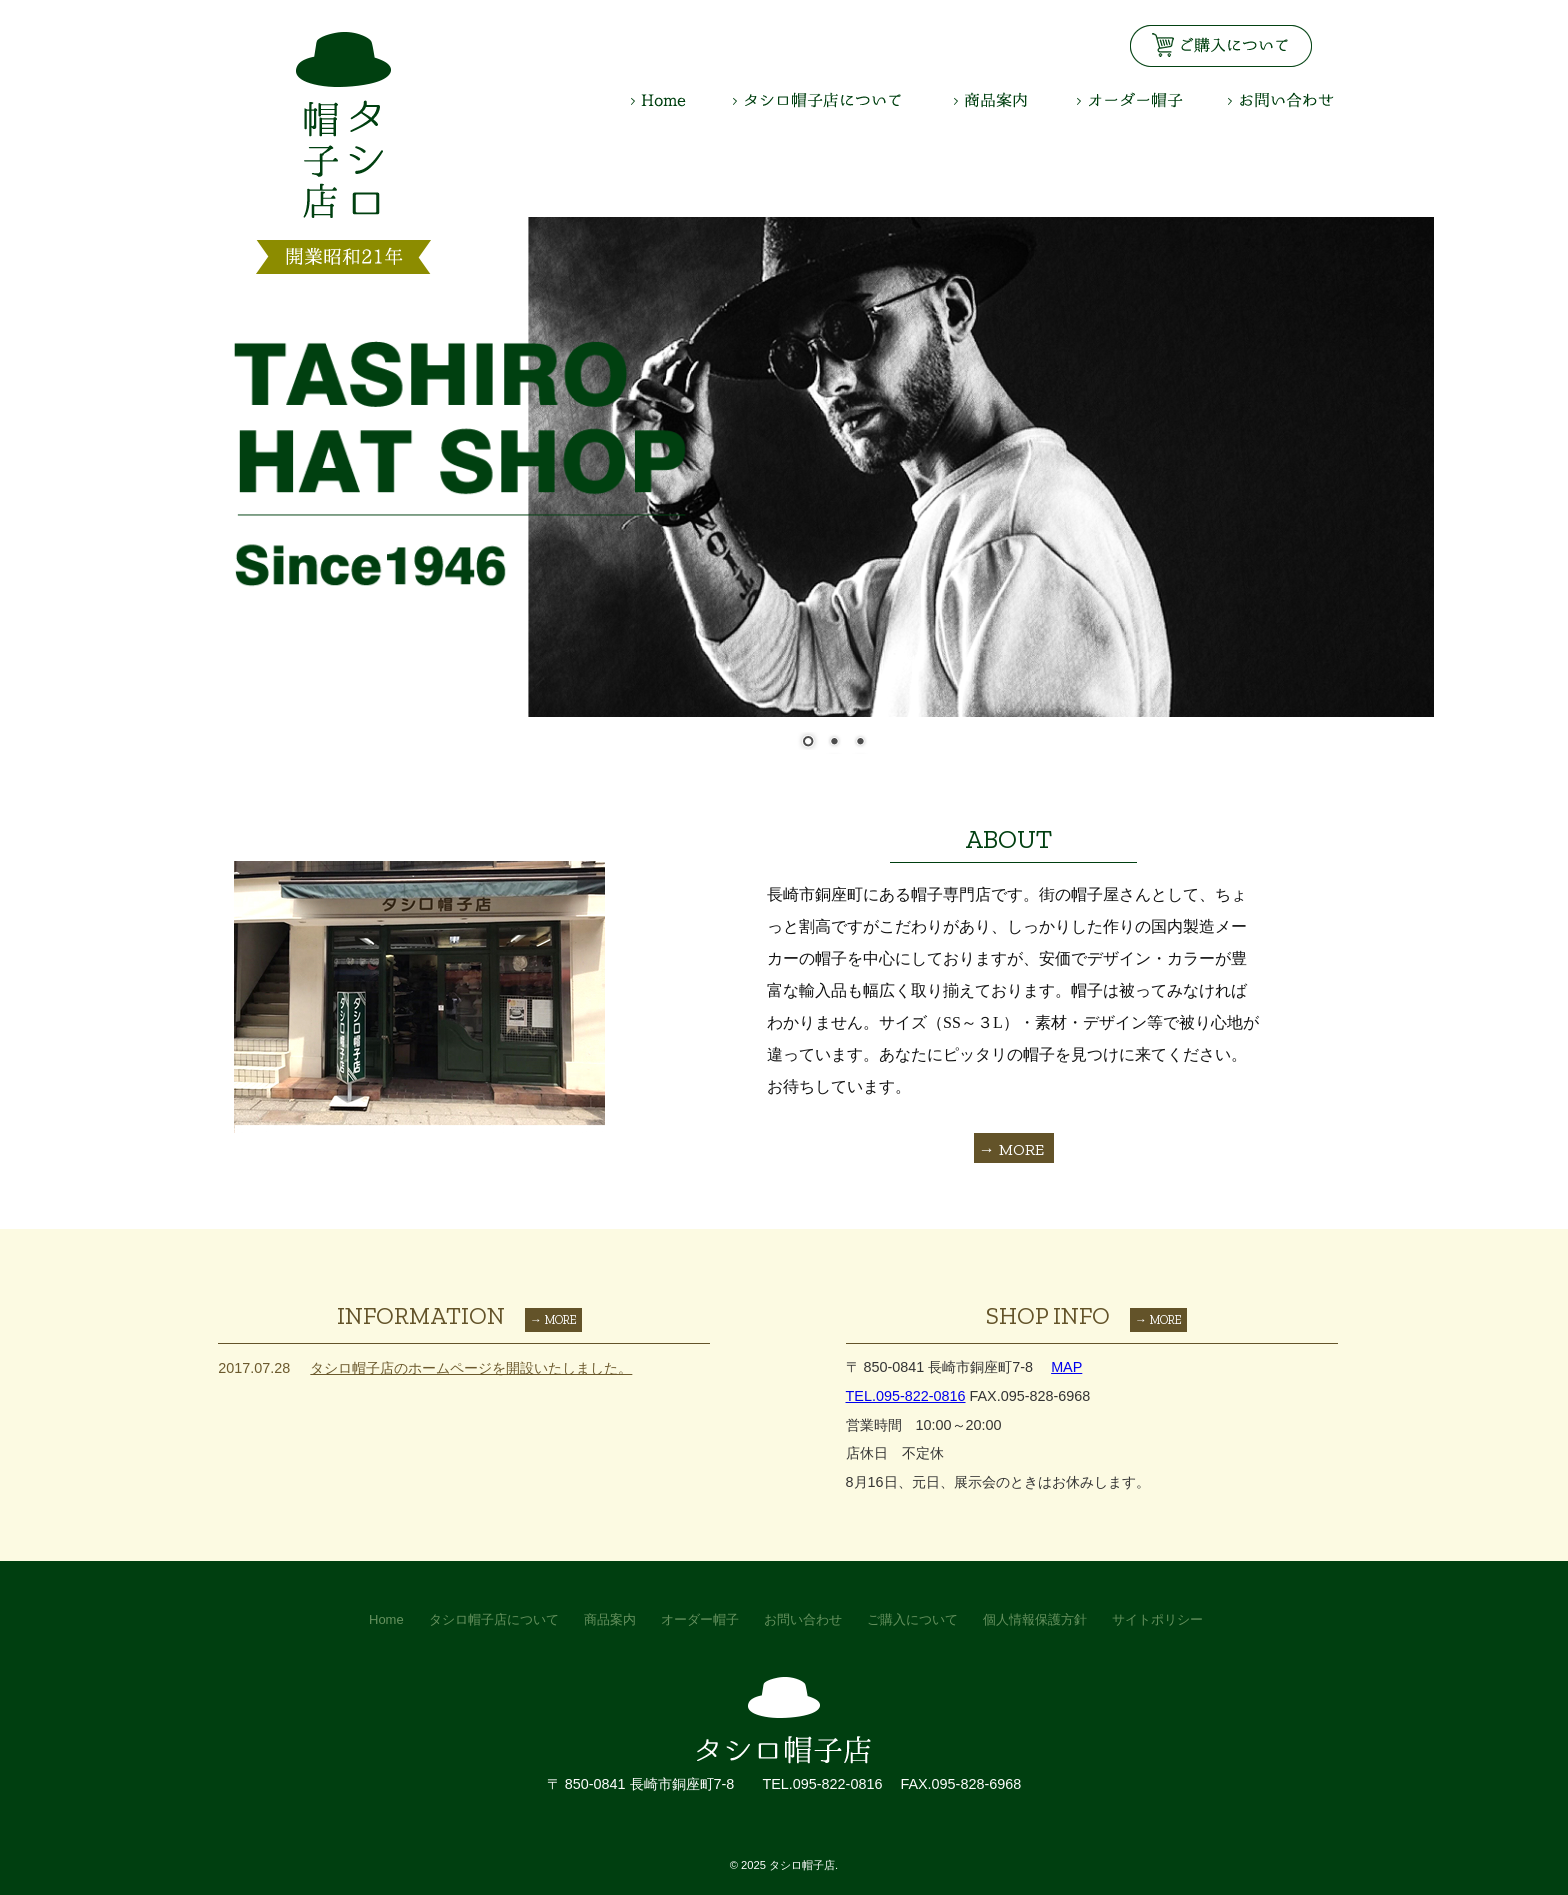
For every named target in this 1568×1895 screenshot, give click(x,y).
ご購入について (912, 1619)
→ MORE (1011, 1149)
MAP (1066, 1367)
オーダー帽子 (1152, 100)
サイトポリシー (1157, 1619)
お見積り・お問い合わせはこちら (1221, 46)
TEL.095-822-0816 (906, 1396)
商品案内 (1015, 100)
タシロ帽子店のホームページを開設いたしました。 (471, 1368)
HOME (682, 100)
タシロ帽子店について (844, 100)
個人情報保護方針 (1035, 1619)
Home (386, 1619)
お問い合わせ (1281, 100)
